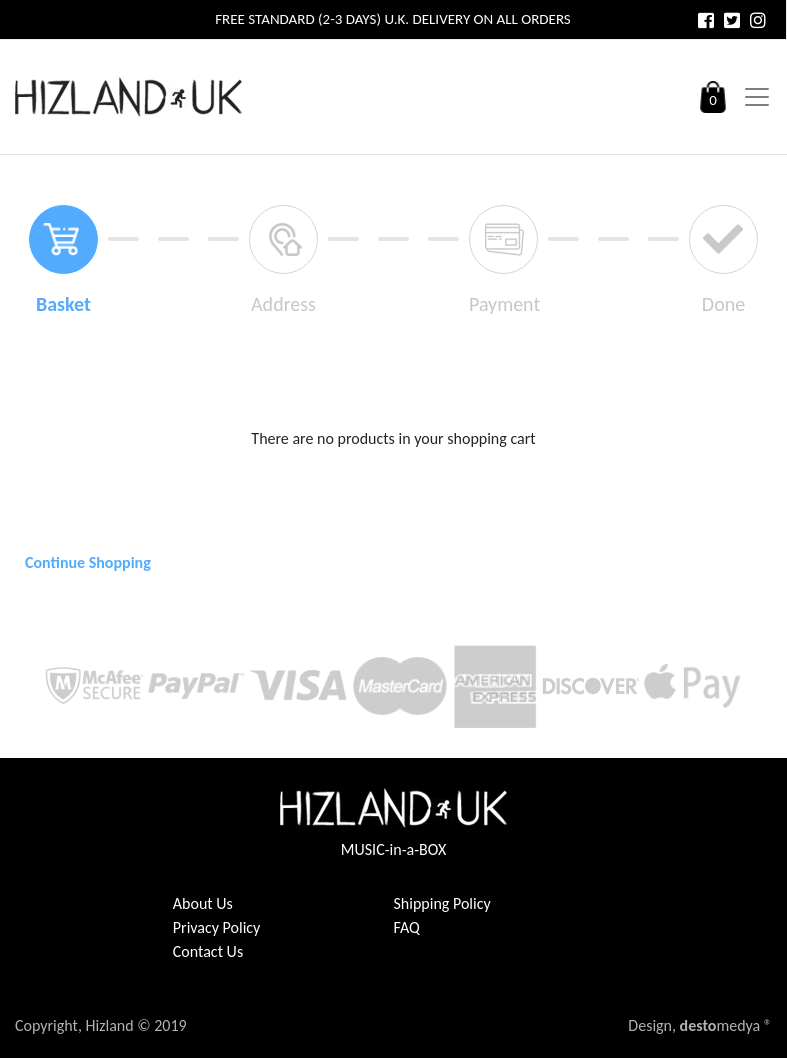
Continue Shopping (88, 562)
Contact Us (208, 951)
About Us (203, 903)
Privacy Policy (217, 927)
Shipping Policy (442, 903)
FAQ (407, 927)
